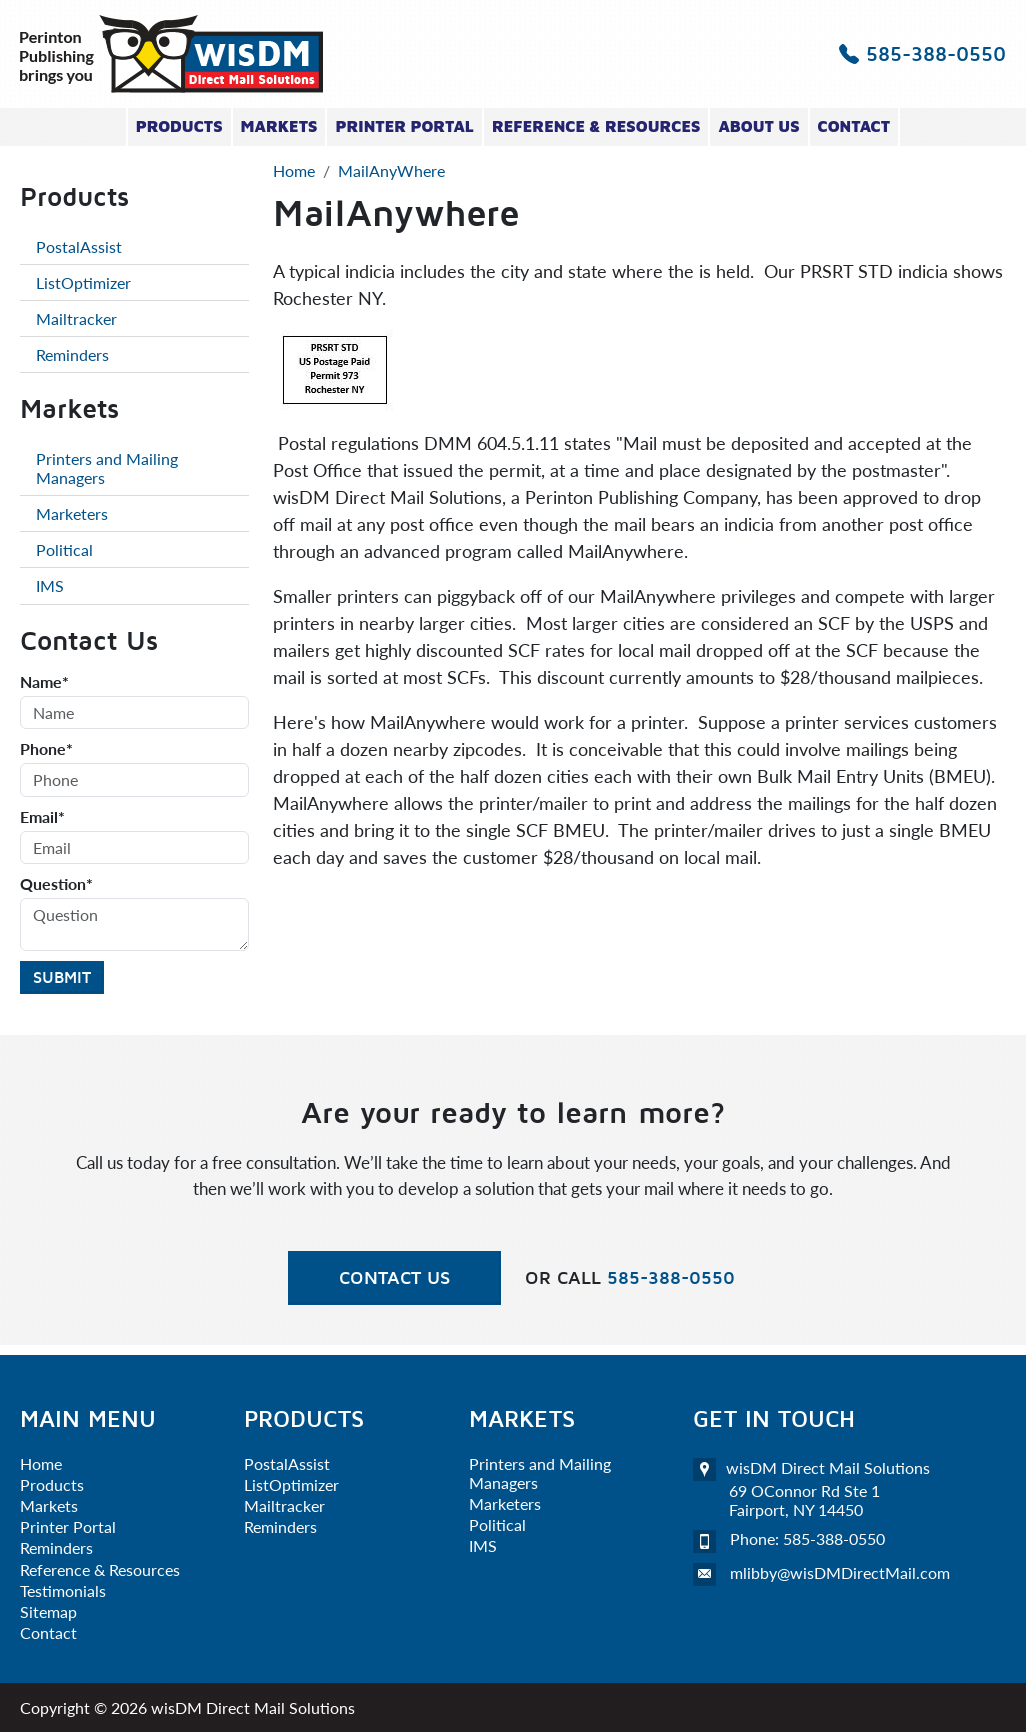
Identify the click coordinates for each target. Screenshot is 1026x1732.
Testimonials (63, 1590)
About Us (758, 126)
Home (41, 1463)
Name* (44, 681)
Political (64, 549)
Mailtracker (76, 318)
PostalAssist (79, 246)
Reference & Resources (596, 126)
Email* (42, 816)
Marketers (72, 513)
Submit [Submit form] (62, 977)
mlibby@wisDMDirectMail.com (840, 1572)
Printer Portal (404, 126)
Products (179, 126)
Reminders (72, 354)
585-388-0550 (922, 53)
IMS (50, 585)
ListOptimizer (83, 282)
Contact (854, 126)
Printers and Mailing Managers (107, 468)
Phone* (46, 748)
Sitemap (48, 1611)
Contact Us (394, 1277)
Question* (56, 883)
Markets (279, 126)
